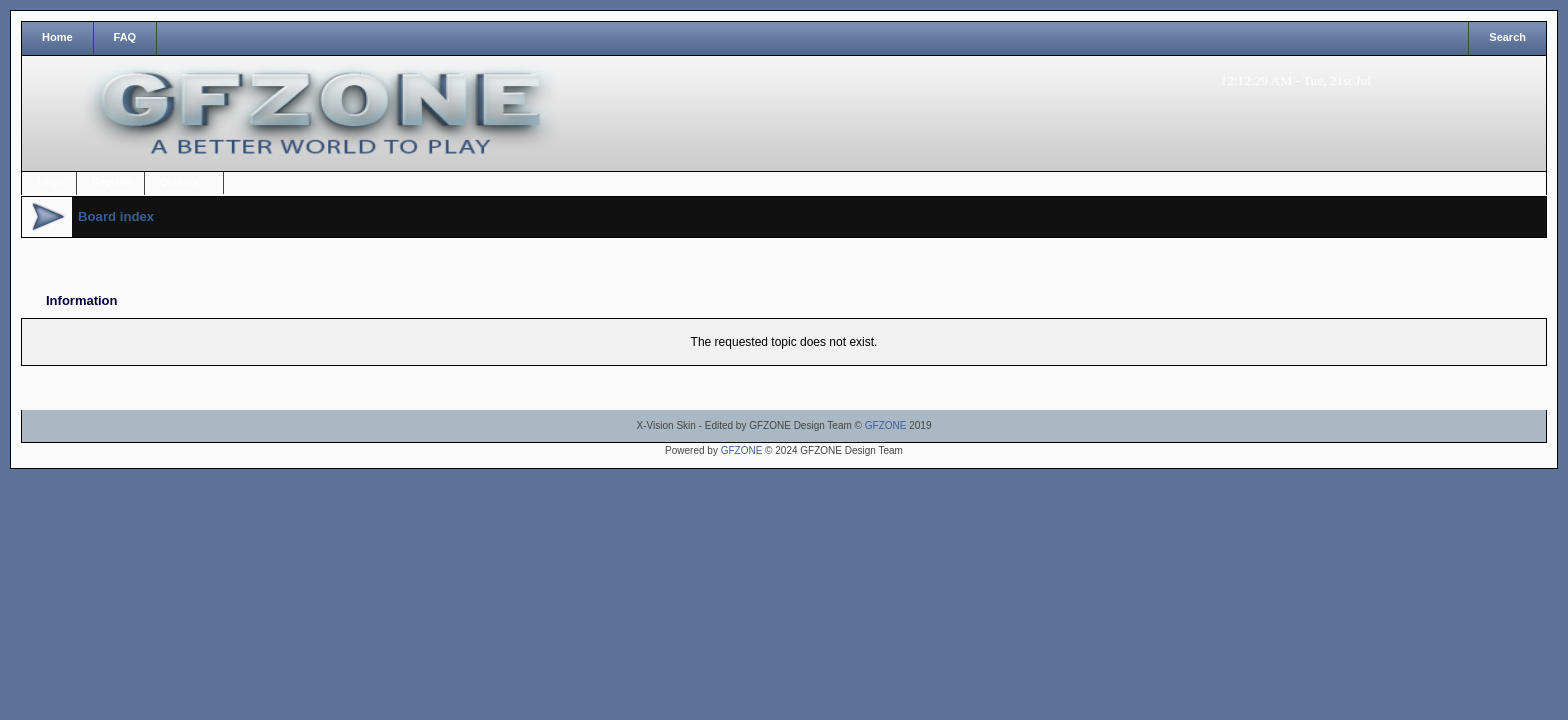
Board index (116, 216)
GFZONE (886, 425)
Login (51, 182)
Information (82, 300)
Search (1507, 37)
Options (179, 182)
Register (112, 182)
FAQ (125, 37)
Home (57, 37)
